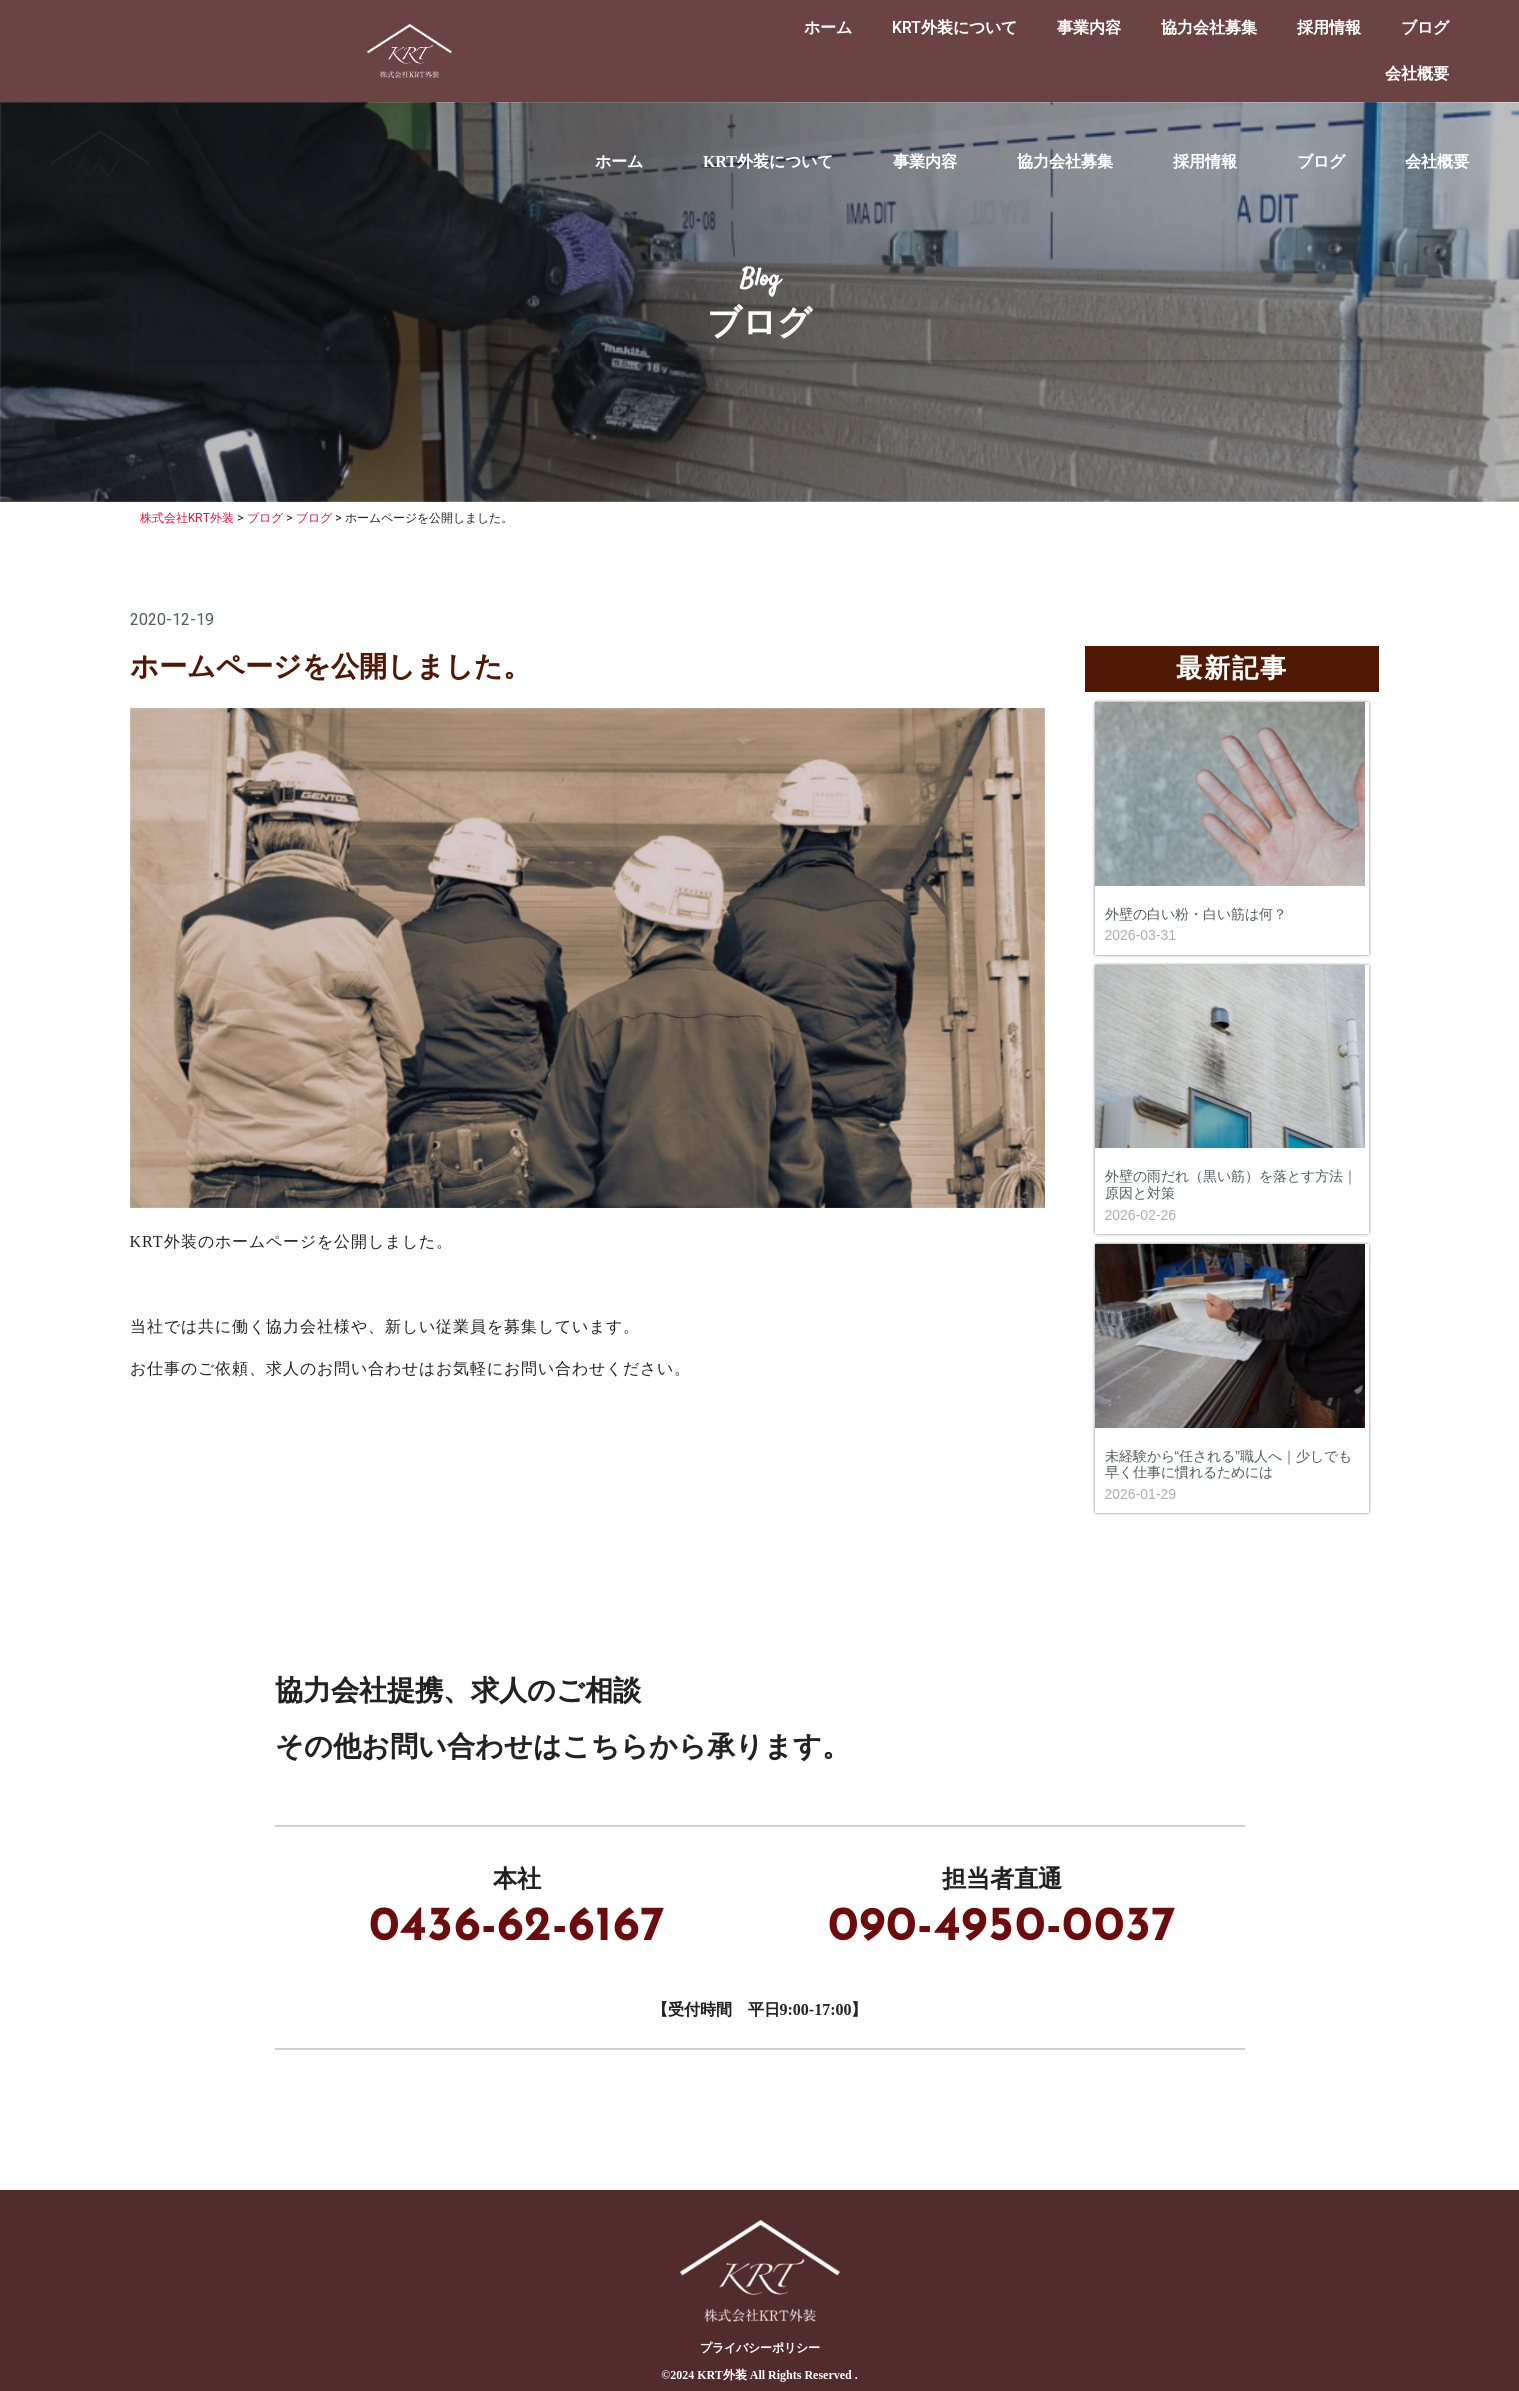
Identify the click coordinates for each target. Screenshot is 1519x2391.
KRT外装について (954, 27)
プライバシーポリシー (760, 2348)
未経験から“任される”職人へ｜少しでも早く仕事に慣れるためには (1228, 1464)
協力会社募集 (1209, 27)
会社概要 (1417, 73)
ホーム (828, 27)
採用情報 (1329, 27)
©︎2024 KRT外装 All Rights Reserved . (759, 2375)
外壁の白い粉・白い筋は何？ (1196, 914)
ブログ (1425, 27)
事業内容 (1089, 27)
